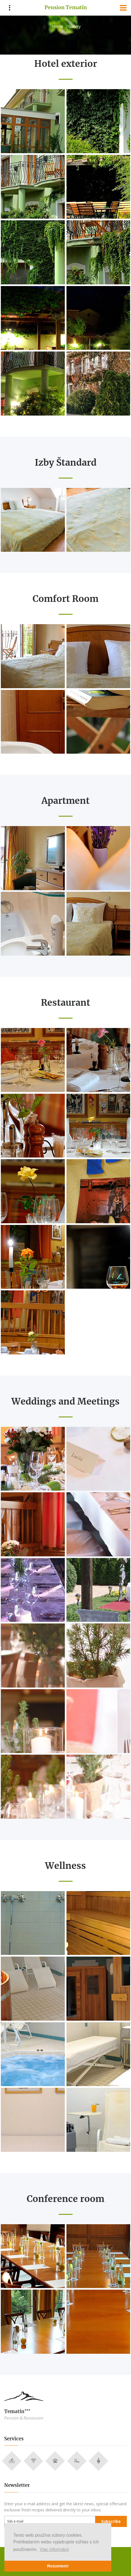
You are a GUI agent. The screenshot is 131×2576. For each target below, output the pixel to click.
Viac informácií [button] (54, 2549)
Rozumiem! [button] (58, 2566)
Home (57, 26)
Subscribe (111, 2521)
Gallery (74, 26)
